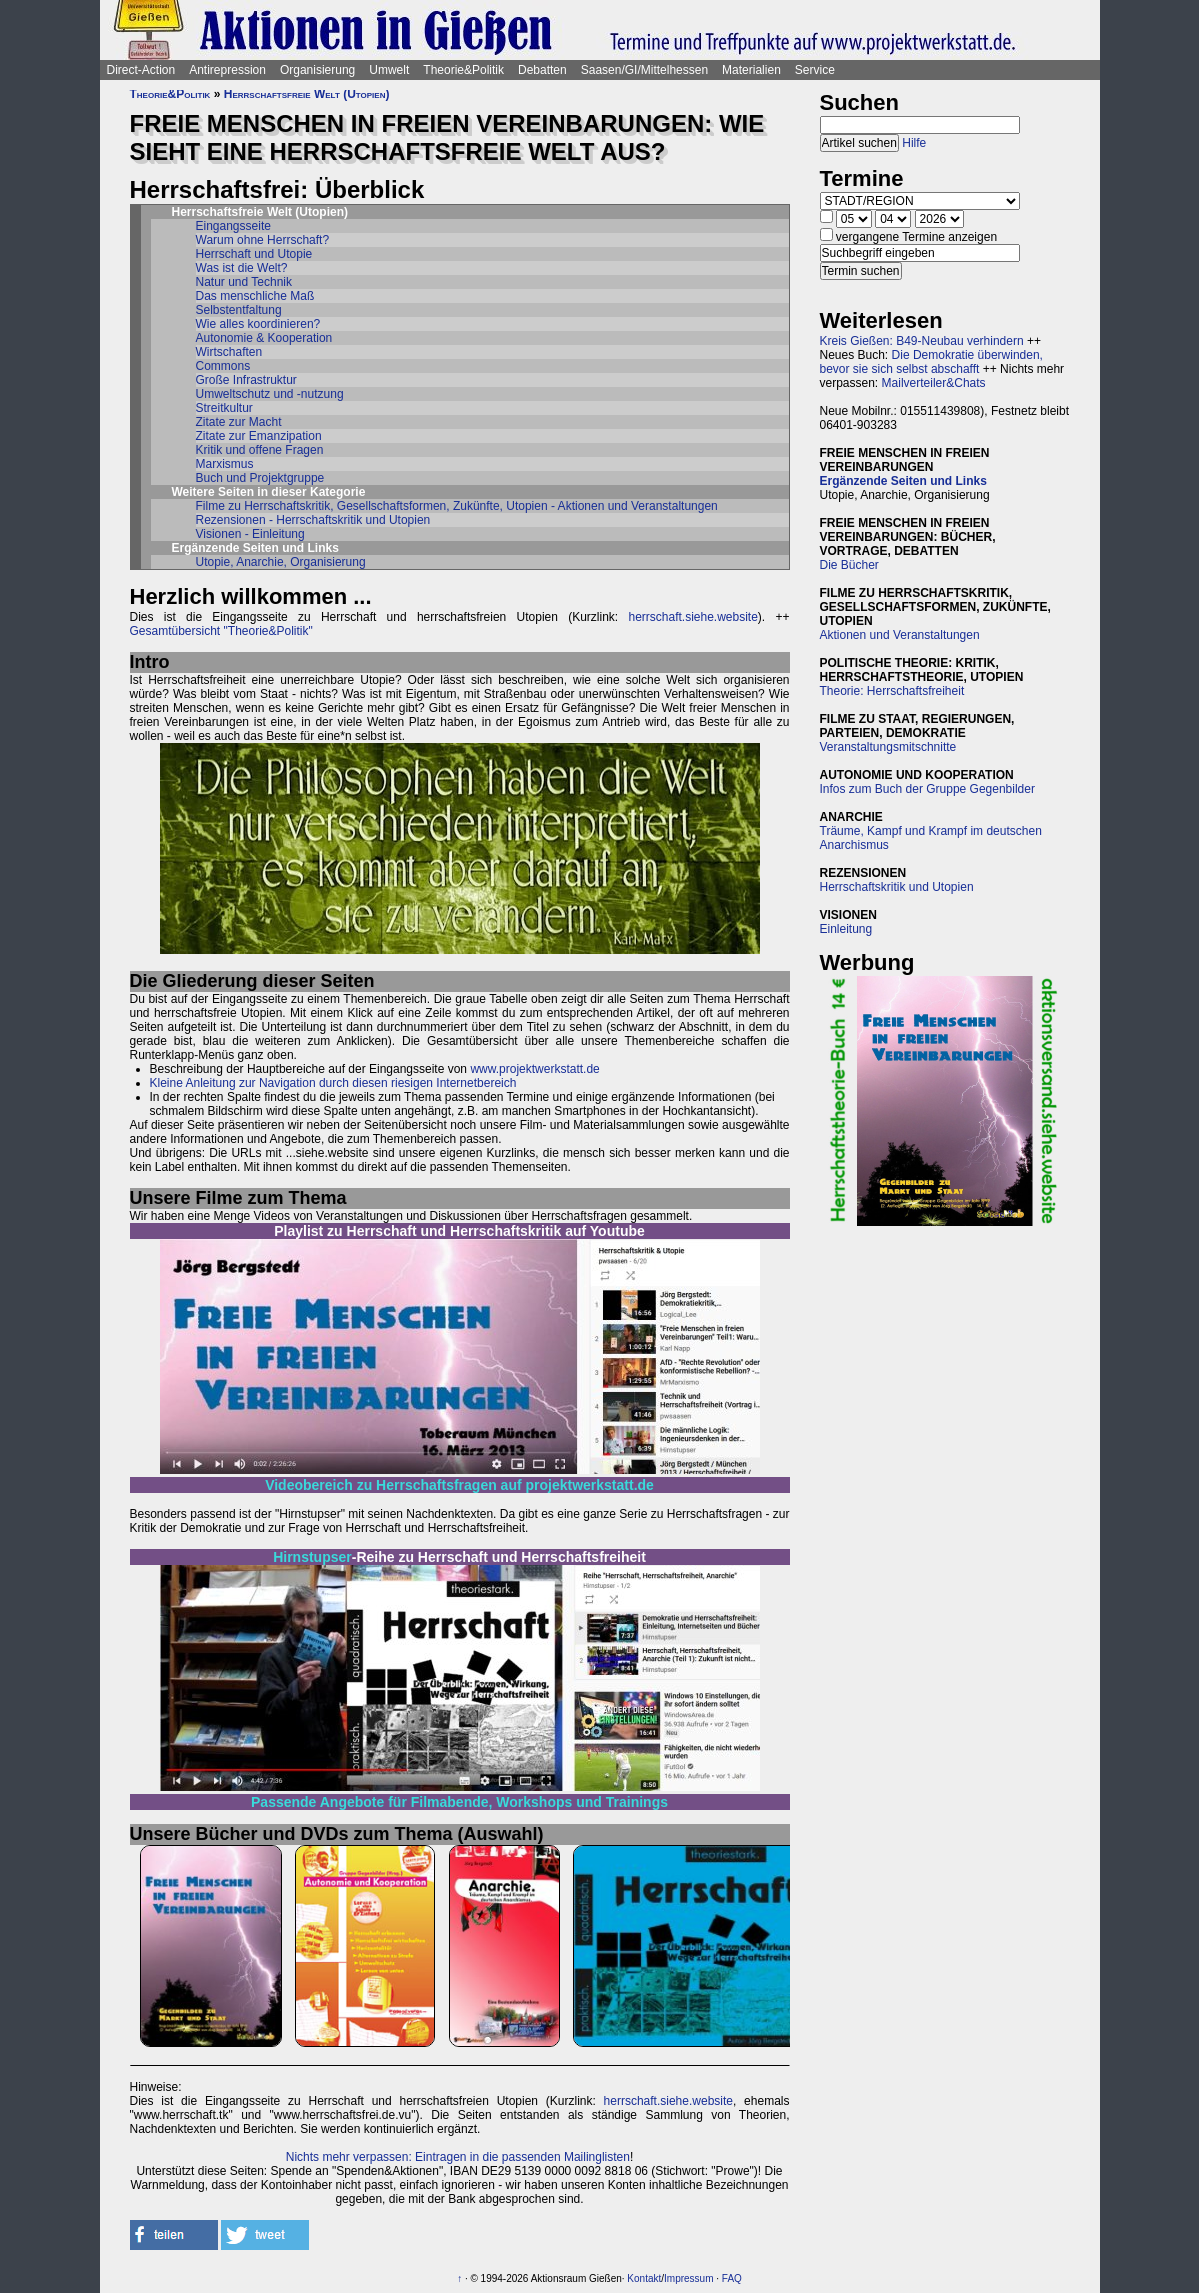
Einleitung (846, 929)
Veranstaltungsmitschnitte (888, 747)
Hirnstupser (312, 1557)
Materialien (751, 70)
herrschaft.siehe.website (692, 617)
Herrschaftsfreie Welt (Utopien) (307, 94)
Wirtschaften (229, 352)
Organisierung (317, 70)
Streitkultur (224, 408)
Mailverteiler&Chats (934, 383)
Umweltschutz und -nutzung (270, 394)
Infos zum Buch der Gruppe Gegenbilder (927, 789)
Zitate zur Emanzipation (259, 436)
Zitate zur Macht (239, 422)
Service (815, 70)
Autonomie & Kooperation (264, 338)
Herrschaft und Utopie (254, 254)
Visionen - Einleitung (250, 534)
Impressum (688, 2278)
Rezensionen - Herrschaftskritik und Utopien (313, 520)
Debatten (542, 70)
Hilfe (914, 143)
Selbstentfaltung (239, 310)
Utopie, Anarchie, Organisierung (281, 562)
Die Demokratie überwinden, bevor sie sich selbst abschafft (931, 362)
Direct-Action (141, 70)
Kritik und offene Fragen (260, 450)
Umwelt (389, 70)
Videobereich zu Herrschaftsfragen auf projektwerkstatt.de (459, 1485)
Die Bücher (849, 565)
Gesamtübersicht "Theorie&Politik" (221, 631)
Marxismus (225, 464)
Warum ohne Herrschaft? (263, 240)
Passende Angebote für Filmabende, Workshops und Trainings (459, 1802)
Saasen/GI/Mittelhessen (644, 70)
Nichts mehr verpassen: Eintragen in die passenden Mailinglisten (458, 2157)
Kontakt (644, 2278)
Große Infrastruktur (246, 380)
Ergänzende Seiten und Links (903, 481)
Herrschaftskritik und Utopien (897, 887)
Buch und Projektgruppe (260, 478)
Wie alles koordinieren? (258, 324)
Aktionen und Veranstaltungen (900, 635)
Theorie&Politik (463, 70)
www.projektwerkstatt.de (534, 1069)
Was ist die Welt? (242, 268)
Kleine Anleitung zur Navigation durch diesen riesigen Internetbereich (333, 1083)
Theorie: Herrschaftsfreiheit (892, 691)
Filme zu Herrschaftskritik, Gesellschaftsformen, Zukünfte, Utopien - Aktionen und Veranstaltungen (457, 506)
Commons (223, 366)
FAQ (732, 2278)
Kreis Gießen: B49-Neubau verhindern (922, 341)
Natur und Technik (244, 282)
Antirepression (227, 70)
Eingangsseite (233, 226)
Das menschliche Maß (255, 296)
